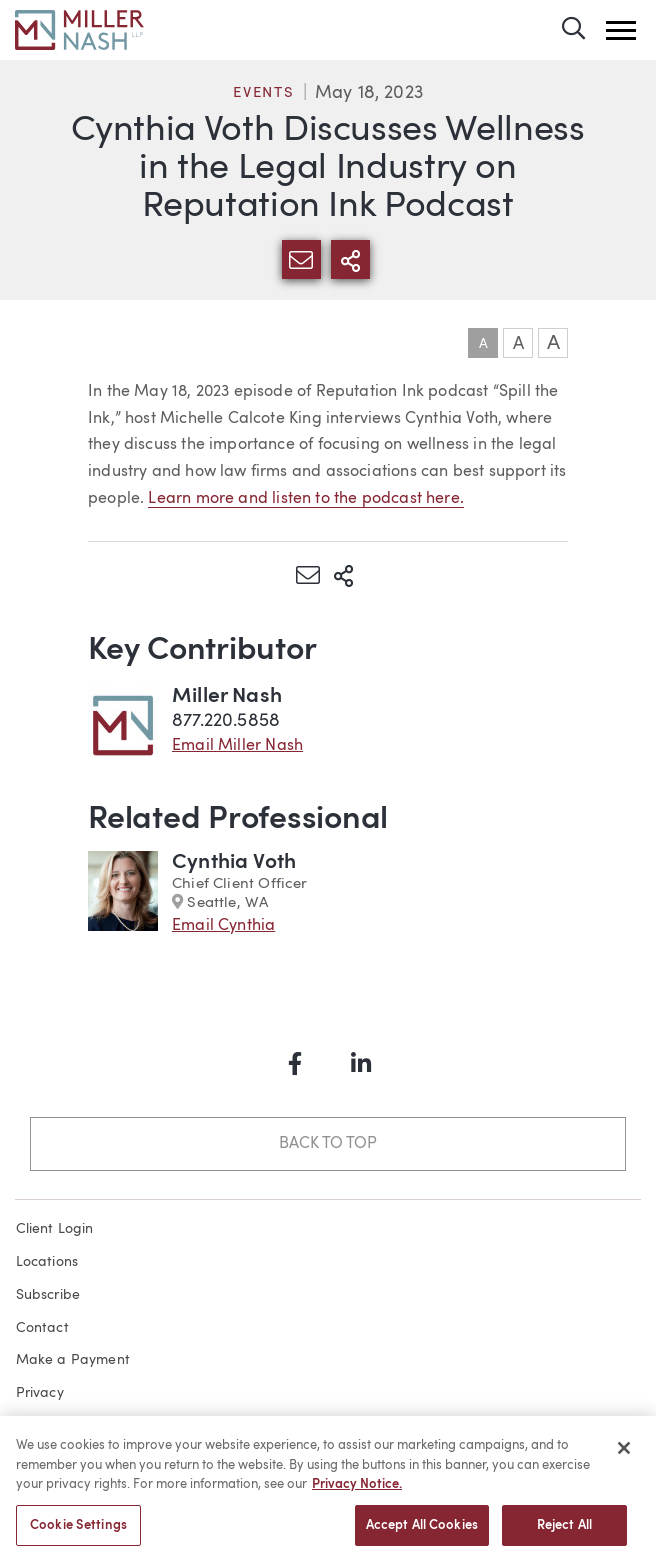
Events (264, 93)
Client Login (55, 1229)
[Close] (624, 1456)
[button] (621, 30)
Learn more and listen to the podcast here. (306, 499)
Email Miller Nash (237, 746)
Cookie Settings (78, 1533)
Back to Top (327, 1144)
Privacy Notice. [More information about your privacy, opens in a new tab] (357, 1492)
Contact (42, 1328)
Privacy (40, 1393)
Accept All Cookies (422, 1533)
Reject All (564, 1533)
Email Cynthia (223, 926)
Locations (47, 1262)
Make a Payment (73, 1360)
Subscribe (48, 1295)
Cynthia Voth (234, 862)
